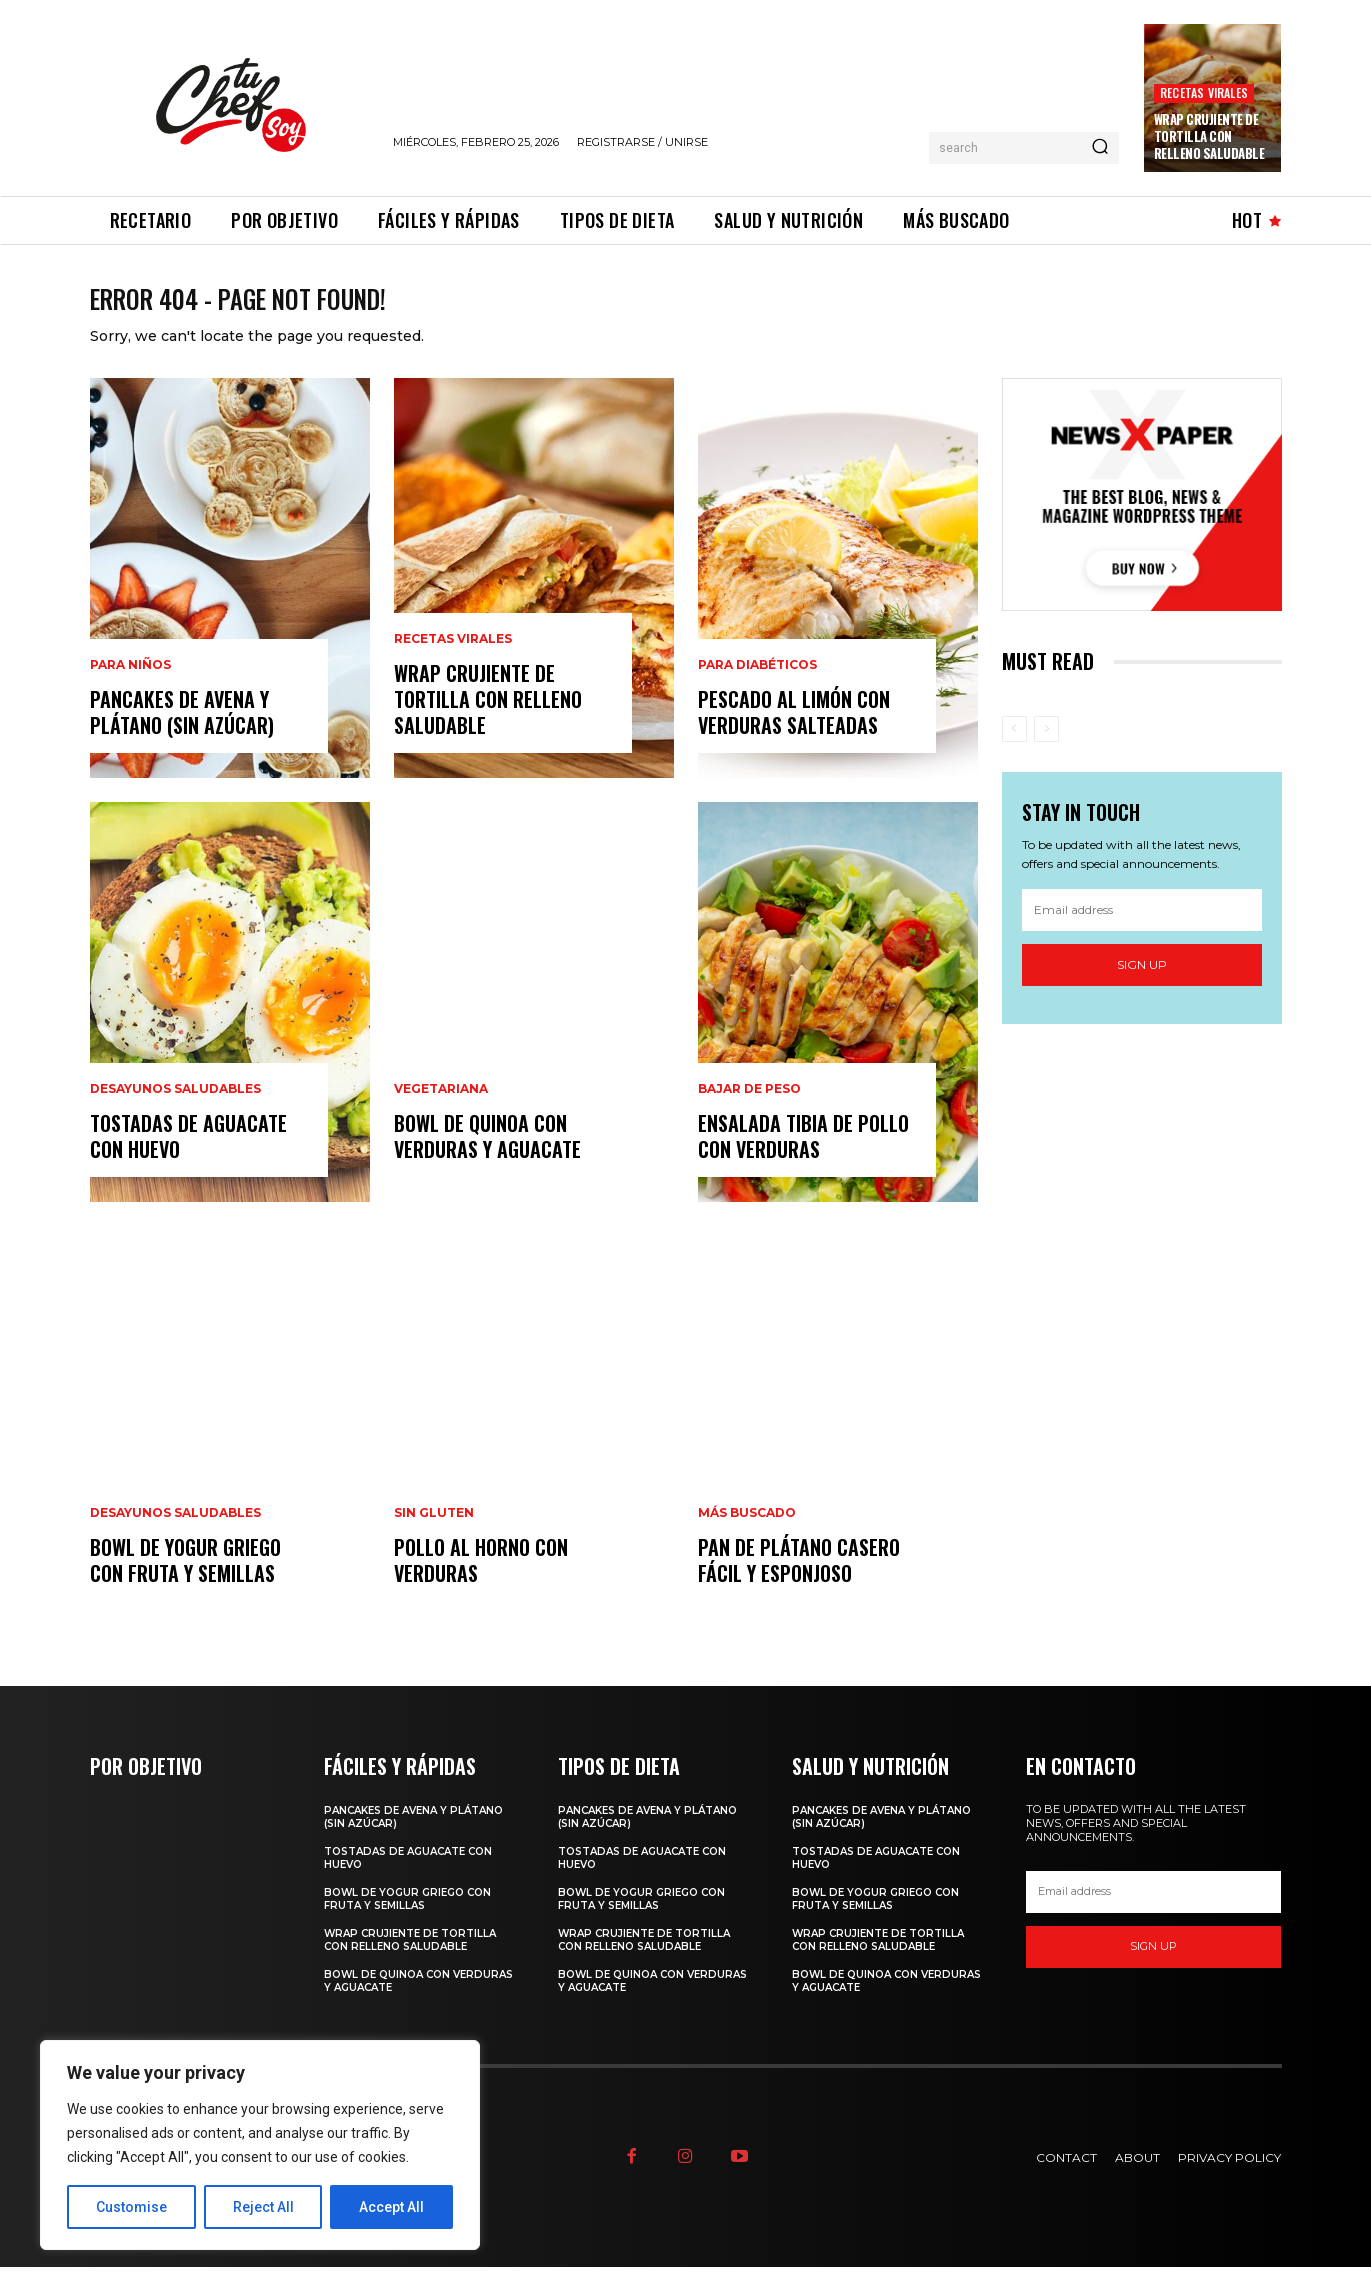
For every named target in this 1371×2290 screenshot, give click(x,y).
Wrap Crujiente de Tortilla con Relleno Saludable (1209, 136)
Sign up (1142, 987)
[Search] (1100, 148)
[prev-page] (1014, 752)
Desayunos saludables (175, 1112)
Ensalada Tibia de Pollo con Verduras (803, 1159)
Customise (131, 2207)
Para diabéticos (757, 688)
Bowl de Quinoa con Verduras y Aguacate (487, 1159)
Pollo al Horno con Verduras (481, 1583)
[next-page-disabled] (1046, 752)
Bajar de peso (749, 1112)
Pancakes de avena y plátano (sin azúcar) (182, 735)
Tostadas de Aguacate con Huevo (188, 1159)
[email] (1142, 933)
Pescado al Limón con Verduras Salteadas (794, 735)
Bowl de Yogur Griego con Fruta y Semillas (185, 1583)
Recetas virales (1204, 92)
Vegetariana (441, 1112)
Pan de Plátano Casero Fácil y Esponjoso (799, 1583)
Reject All (263, 2207)
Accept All (391, 2207)
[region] (260, 2145)
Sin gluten (434, 1536)
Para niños (130, 688)
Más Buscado (747, 1536)
